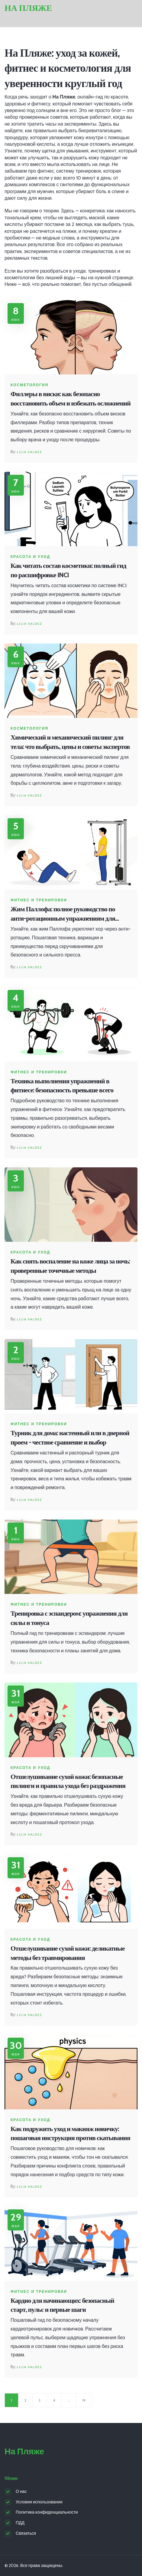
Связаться (26, 2533)
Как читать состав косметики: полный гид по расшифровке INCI (68, 570)
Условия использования (39, 2502)
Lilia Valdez (29, 452)
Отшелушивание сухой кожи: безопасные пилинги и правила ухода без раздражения (68, 1781)
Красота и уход (30, 556)
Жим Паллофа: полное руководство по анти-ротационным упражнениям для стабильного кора (63, 914)
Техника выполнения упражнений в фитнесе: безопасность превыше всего (62, 1085)
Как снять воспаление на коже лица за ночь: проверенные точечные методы (70, 1266)
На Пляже (28, 8)
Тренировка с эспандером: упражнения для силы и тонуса (69, 1618)
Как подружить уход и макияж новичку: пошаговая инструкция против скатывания (70, 2133)
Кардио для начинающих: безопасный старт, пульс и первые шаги (62, 2305)
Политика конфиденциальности (47, 2512)
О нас (21, 2491)
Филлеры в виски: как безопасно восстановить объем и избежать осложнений (71, 398)
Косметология (29, 385)
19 (84, 2400)
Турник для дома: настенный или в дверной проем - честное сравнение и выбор (70, 1437)
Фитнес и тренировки (39, 900)
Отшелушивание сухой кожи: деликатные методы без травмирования (68, 1953)
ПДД (20, 2522)
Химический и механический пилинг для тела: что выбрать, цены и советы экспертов (70, 742)
